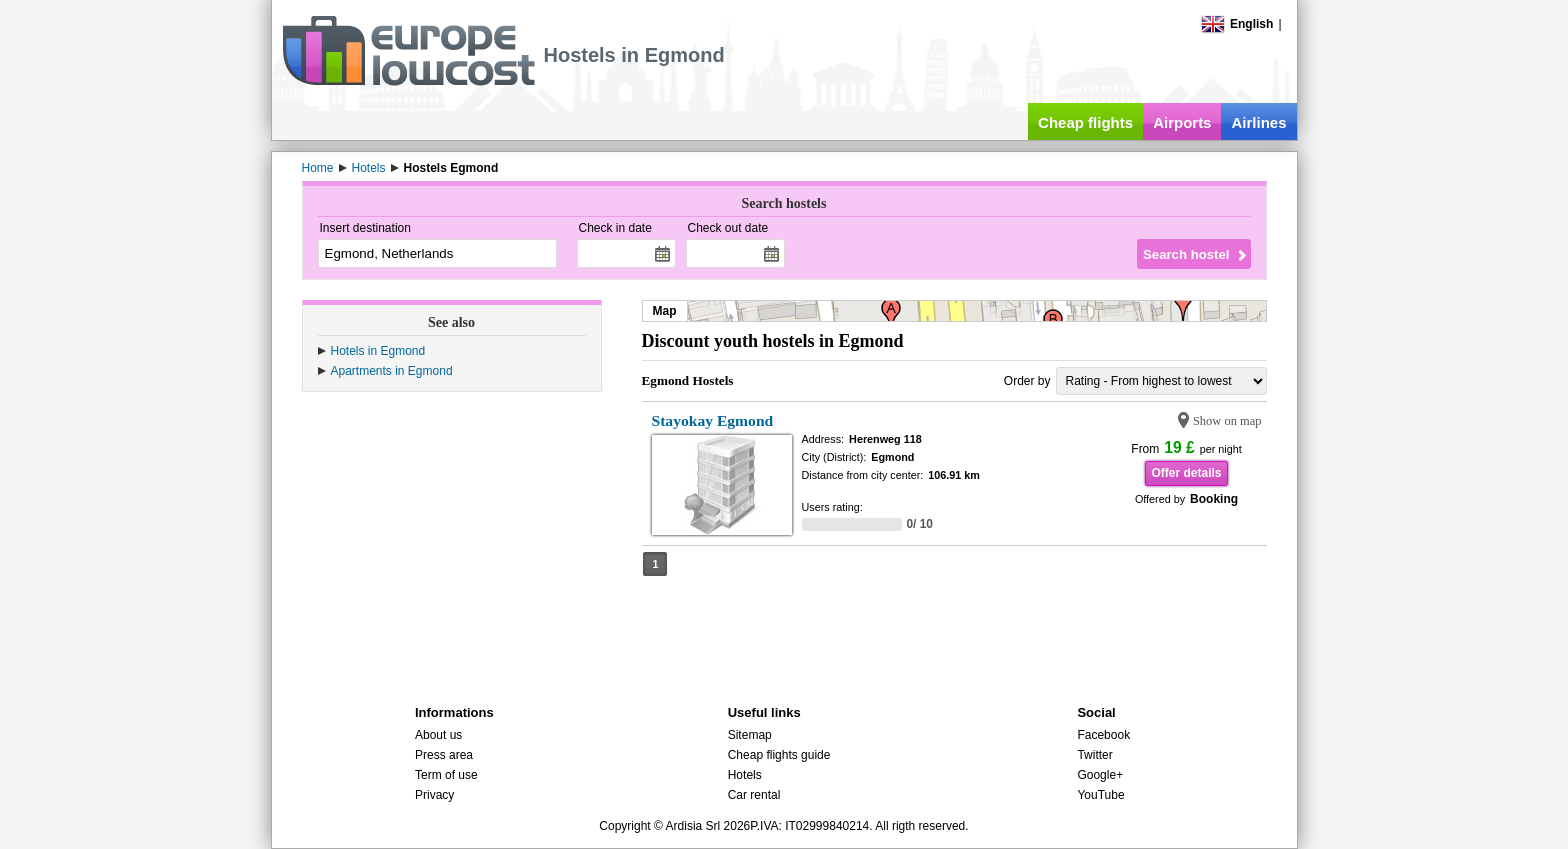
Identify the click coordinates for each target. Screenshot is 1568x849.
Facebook (1103, 735)
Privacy (434, 795)
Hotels (745, 775)
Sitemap (750, 735)
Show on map (1227, 421)
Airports (1182, 122)
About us (438, 735)
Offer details (1186, 473)
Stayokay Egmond (713, 420)
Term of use (446, 775)
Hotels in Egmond (378, 351)
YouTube (1100, 795)
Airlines (1258, 122)
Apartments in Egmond (392, 371)
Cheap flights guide (779, 755)
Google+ (1100, 775)
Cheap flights (1085, 122)
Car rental (754, 795)
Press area (444, 755)
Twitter (1094, 755)
